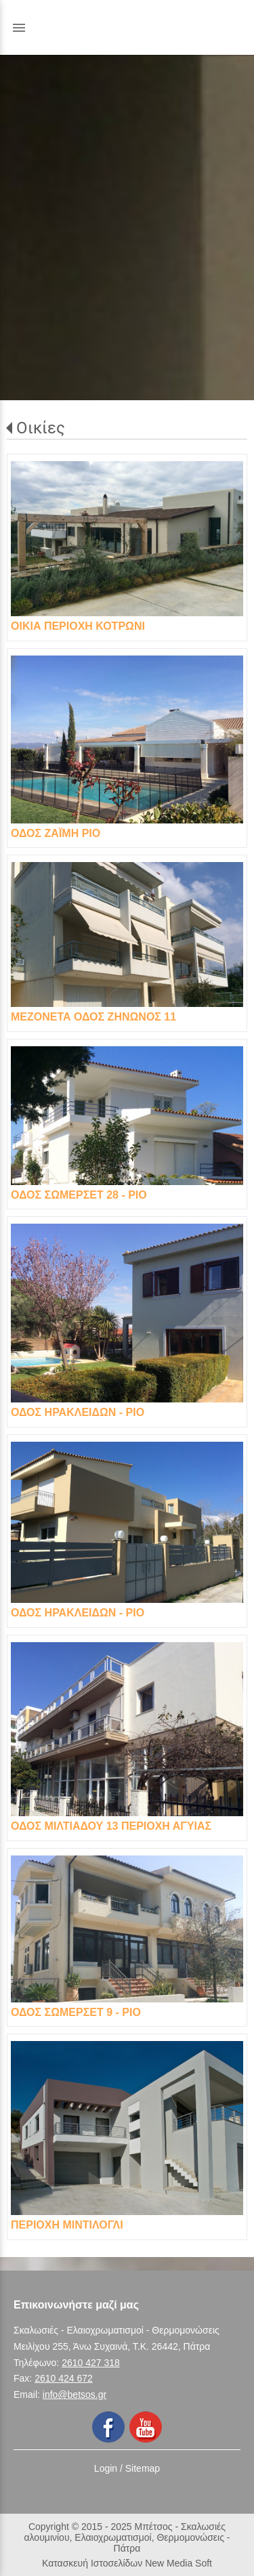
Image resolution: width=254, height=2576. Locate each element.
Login (105, 2468)
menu (19, 28)
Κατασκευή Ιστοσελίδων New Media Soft (127, 2563)
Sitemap (142, 2468)
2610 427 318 (91, 2362)
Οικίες (40, 427)
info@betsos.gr (74, 2394)
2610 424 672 (64, 2378)
